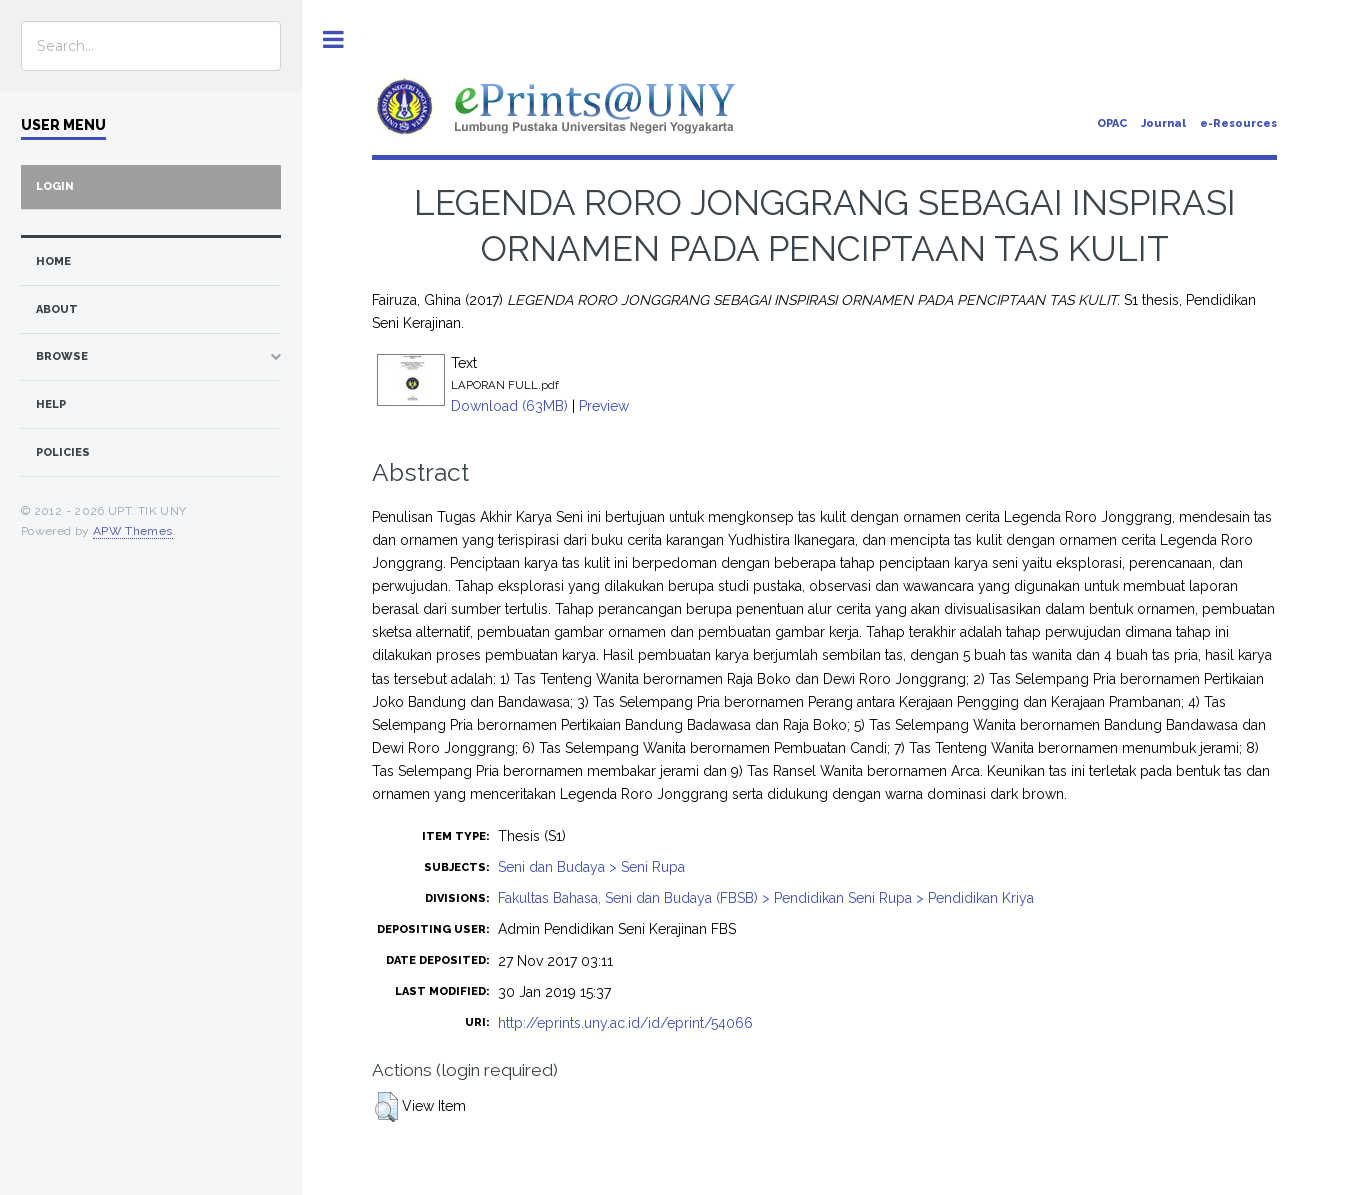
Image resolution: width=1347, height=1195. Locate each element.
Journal (1163, 123)
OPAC (1112, 123)
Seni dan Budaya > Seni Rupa (591, 867)
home (53, 261)
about (57, 309)
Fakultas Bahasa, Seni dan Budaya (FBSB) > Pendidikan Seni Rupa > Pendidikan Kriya (766, 898)
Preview (604, 406)
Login (55, 186)
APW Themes (133, 531)
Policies (63, 452)
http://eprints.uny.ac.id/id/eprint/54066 (625, 1023)
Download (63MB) (509, 406)
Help (51, 404)
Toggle (333, 39)
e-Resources (1238, 123)
